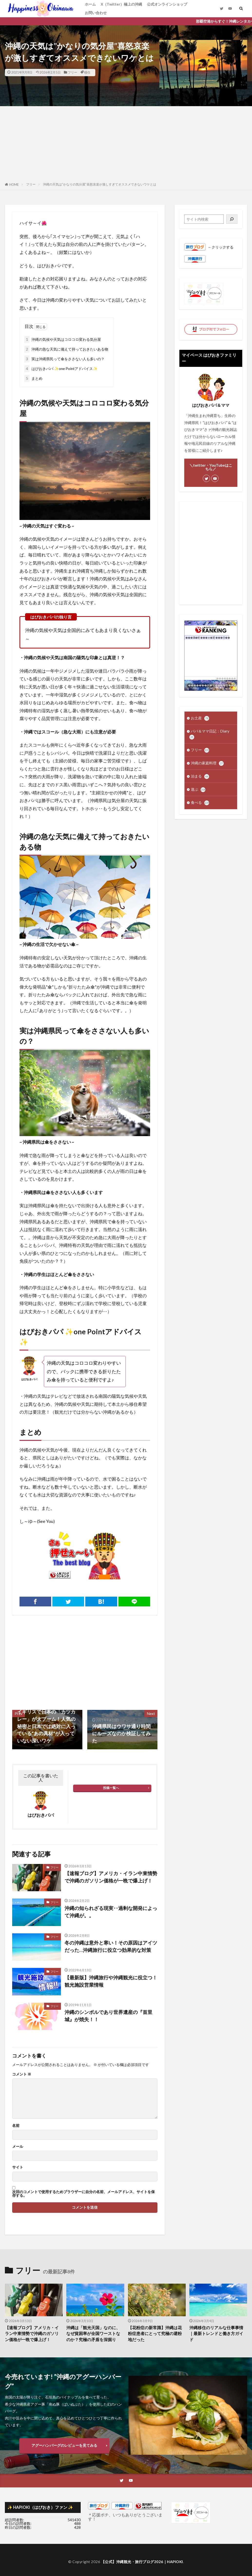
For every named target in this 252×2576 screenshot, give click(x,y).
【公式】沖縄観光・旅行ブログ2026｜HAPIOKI (142, 2561)
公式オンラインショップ (167, 4)
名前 (15, 2125)
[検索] (231, 219)
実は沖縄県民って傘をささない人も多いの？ (64, 358)
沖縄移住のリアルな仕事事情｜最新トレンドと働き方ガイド (216, 2333)
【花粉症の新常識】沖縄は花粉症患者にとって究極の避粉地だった (155, 2333)
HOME (14, 184)
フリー (72, 72)
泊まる (200, 776)
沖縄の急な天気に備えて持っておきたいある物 (66, 349)
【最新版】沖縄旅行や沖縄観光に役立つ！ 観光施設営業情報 (111, 1981)
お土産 (200, 718)
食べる (200, 802)
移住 (87, 72)
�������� (226, 678)
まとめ (33, 378)
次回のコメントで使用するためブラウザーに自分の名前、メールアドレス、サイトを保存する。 (83, 2193)
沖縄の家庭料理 (207, 763)
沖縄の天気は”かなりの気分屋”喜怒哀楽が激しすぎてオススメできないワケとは (99, 184)
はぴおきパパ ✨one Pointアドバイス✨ (60, 368)
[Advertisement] (126, 143)
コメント (21, 2074)
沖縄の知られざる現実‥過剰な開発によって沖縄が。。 (111, 1911)
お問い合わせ (96, 12)
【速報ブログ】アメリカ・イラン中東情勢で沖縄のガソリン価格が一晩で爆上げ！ (111, 1876)
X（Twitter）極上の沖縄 (121, 4)
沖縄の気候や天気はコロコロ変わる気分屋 (62, 339)
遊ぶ (198, 789)
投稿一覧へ (111, 1788)
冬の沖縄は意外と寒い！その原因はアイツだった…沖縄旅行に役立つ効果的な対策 (111, 1946)
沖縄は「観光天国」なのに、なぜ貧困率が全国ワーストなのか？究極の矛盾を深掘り (93, 2333)
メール (17, 2146)
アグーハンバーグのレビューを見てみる (64, 2445)
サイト (17, 2167)
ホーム (90, 4)
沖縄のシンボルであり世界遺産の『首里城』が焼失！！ (108, 2015)
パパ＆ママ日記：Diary (209, 734)
